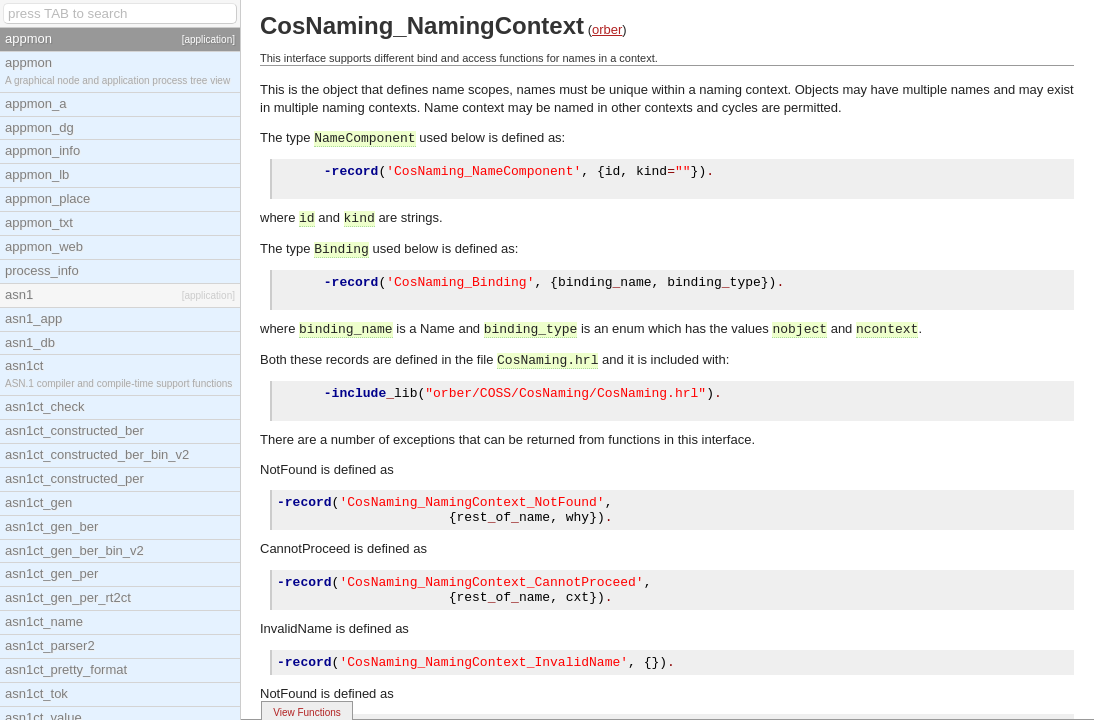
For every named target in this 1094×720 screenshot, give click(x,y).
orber (607, 29)
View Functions (307, 712)
